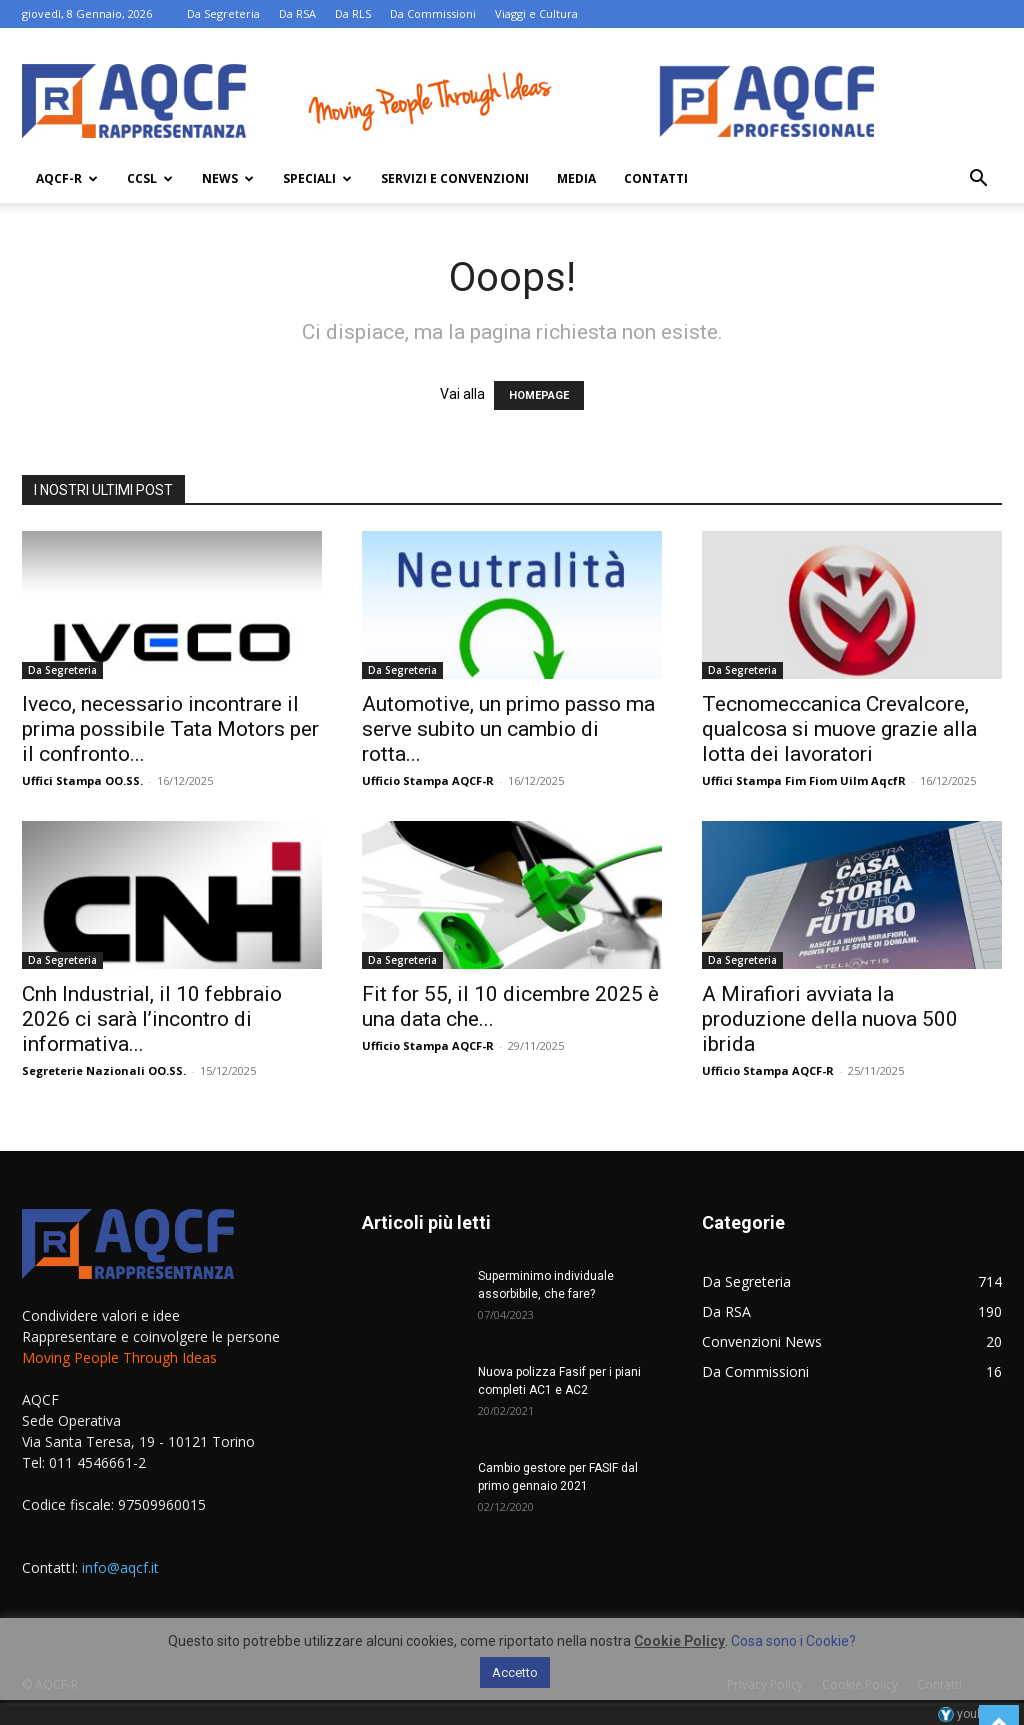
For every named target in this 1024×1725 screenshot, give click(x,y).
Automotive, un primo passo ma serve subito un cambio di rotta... (508, 729)
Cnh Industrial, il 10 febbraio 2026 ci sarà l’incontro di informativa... (152, 1019)
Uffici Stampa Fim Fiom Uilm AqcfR (804, 780)
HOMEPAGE (539, 395)
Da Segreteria (223, 13)
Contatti (656, 178)
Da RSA (297, 13)
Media (576, 178)
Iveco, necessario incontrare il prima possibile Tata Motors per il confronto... (170, 729)
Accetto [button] (515, 1672)
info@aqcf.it (120, 1567)
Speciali (317, 178)
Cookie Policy (679, 1641)
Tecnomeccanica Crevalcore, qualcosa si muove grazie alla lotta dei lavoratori (839, 729)
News (228, 178)
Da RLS (353, 13)
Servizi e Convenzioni (455, 178)
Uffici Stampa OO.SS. (82, 780)
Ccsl (150, 178)
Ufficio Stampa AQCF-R (428, 780)
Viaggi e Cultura (536, 13)
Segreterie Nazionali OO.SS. (104, 1070)
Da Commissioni (433, 13)
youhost (970, 1714)
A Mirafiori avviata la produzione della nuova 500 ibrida (830, 1019)
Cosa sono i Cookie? (793, 1641)
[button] (978, 180)
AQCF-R (67, 178)
